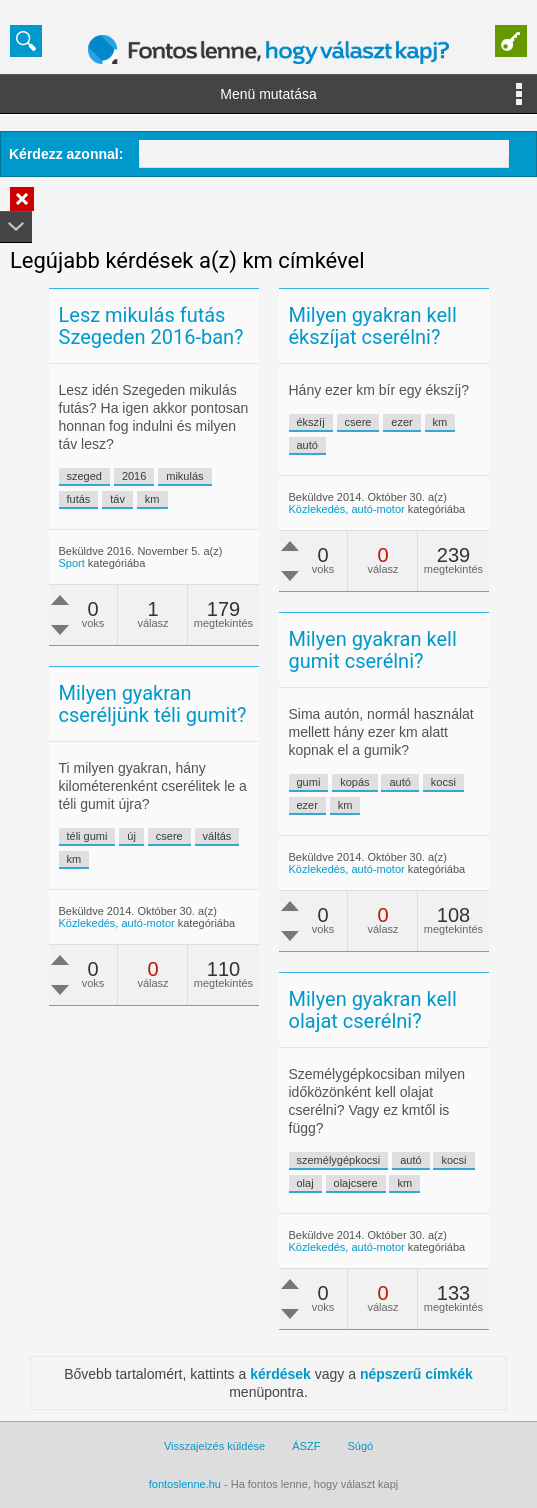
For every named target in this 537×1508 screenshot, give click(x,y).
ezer (401, 422)
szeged (84, 476)
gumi (309, 782)
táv (117, 499)
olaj (305, 1183)
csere (358, 422)
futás (79, 499)
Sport (72, 563)
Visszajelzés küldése (214, 1446)
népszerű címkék (416, 1374)
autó (307, 445)
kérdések (280, 1374)
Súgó (360, 1446)
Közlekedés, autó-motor (347, 509)
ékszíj (311, 422)
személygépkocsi (339, 1160)
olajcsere (356, 1183)
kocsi (443, 782)
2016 (134, 476)
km (152, 499)
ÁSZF (306, 1446)
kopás (354, 782)
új (131, 836)
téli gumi (87, 836)
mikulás (184, 476)
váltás (217, 836)
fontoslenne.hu (185, 1484)
